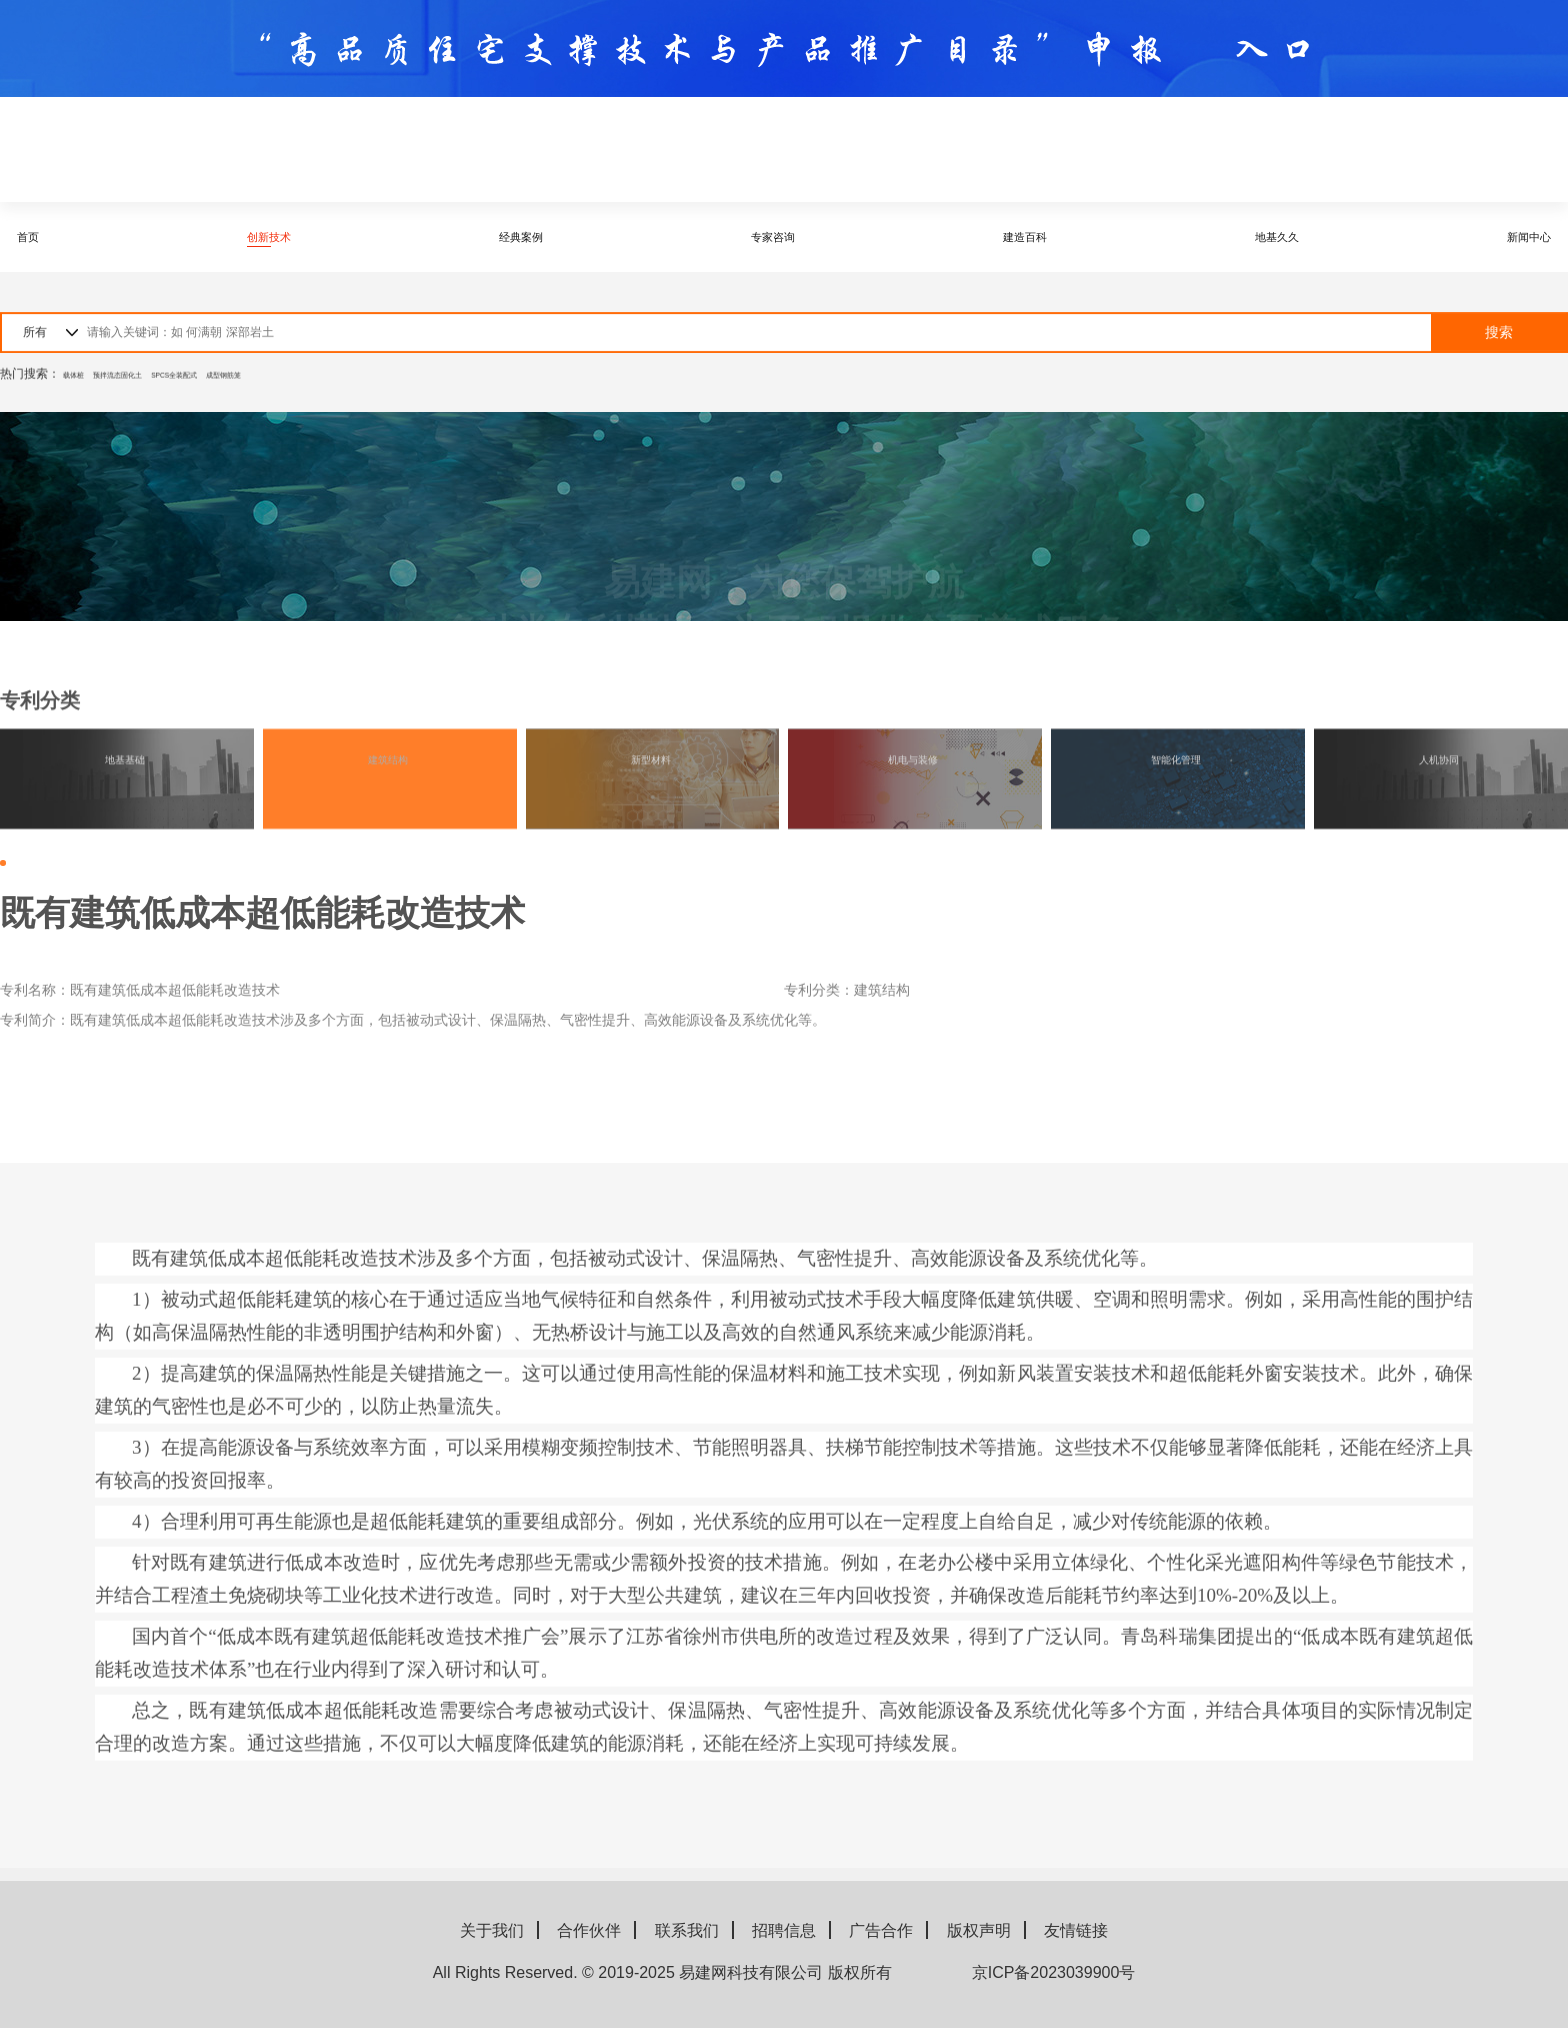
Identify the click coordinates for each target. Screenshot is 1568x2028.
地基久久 (1253, 237)
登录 (1260, 150)
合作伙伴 (589, 1930)
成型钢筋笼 (334, 380)
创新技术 (275, 237)
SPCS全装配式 (250, 380)
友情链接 (1076, 1930)
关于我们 (492, 1930)
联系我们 (687, 1930)
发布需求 (1489, 149)
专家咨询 (764, 237)
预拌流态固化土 (155, 380)
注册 (1360, 150)
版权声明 (979, 1930)
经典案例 (519, 237)
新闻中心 (1498, 237)
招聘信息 (784, 1930)
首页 (50, 237)
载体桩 (81, 380)
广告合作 (881, 1930)
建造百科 (1009, 237)
